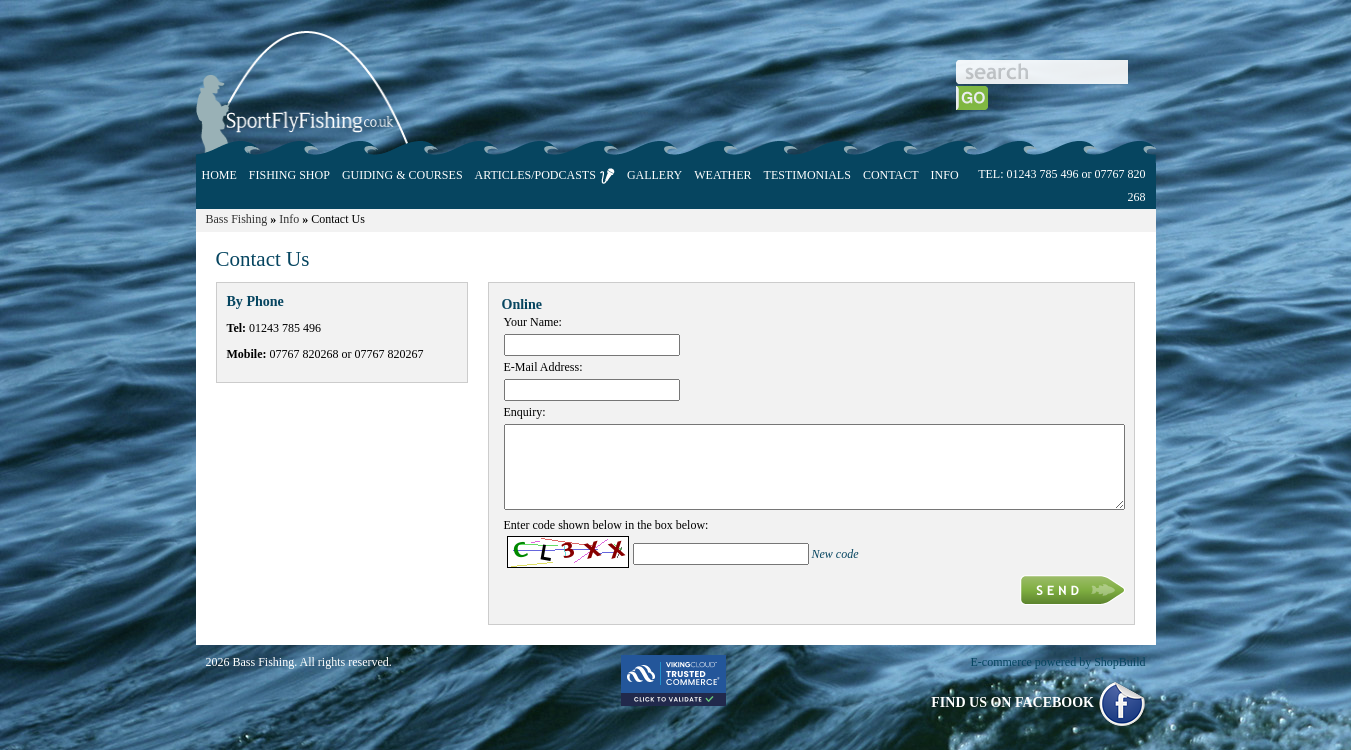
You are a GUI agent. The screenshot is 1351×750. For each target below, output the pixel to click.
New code (835, 554)
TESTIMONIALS (807, 175)
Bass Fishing (237, 219)
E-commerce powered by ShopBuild (1058, 662)
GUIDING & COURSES (402, 175)
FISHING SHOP (289, 175)
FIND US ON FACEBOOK (1038, 702)
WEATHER (722, 175)
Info (289, 219)
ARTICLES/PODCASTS (545, 176)
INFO (945, 175)
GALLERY (654, 175)
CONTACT (891, 175)
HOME (219, 175)
